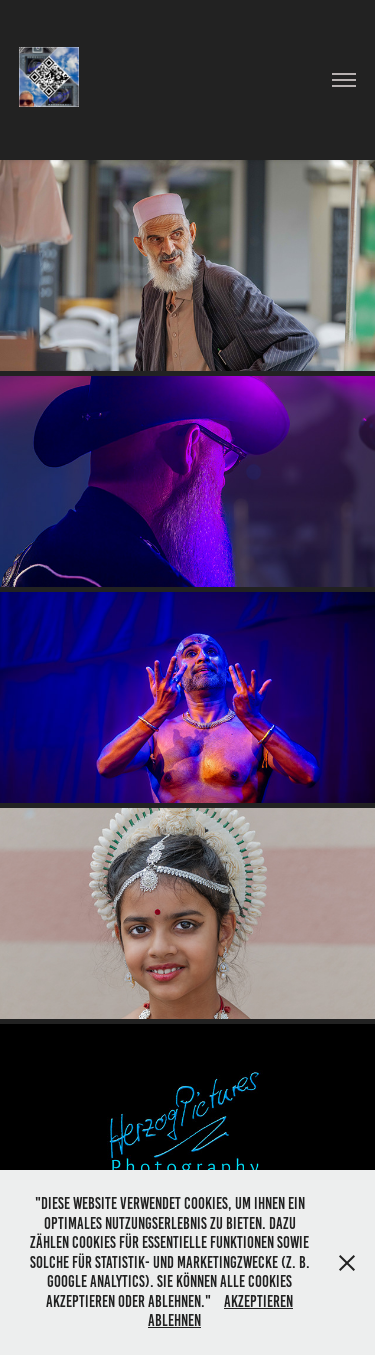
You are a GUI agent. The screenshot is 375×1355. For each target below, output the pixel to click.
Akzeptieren (258, 1301)
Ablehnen (174, 1320)
